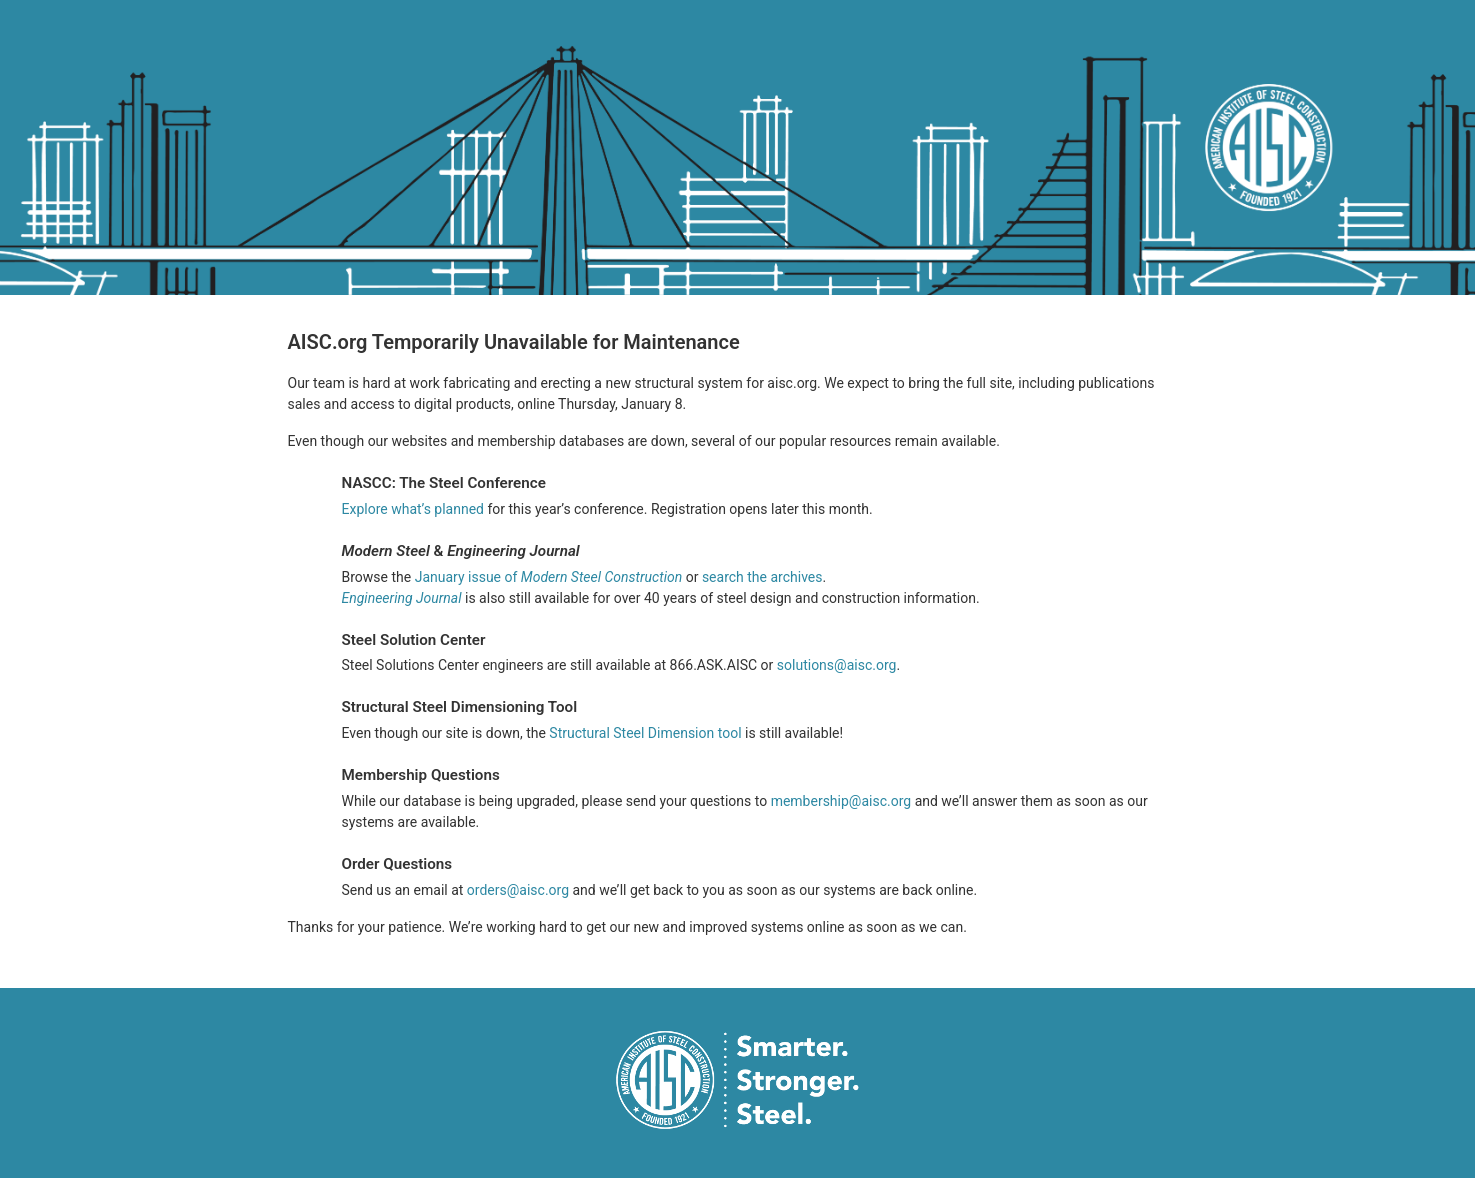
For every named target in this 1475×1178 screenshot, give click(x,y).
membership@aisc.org (841, 801)
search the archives (762, 577)
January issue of (550, 577)
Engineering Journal (402, 598)
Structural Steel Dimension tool (645, 733)
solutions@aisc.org (837, 665)
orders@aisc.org (518, 890)
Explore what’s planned (413, 509)
